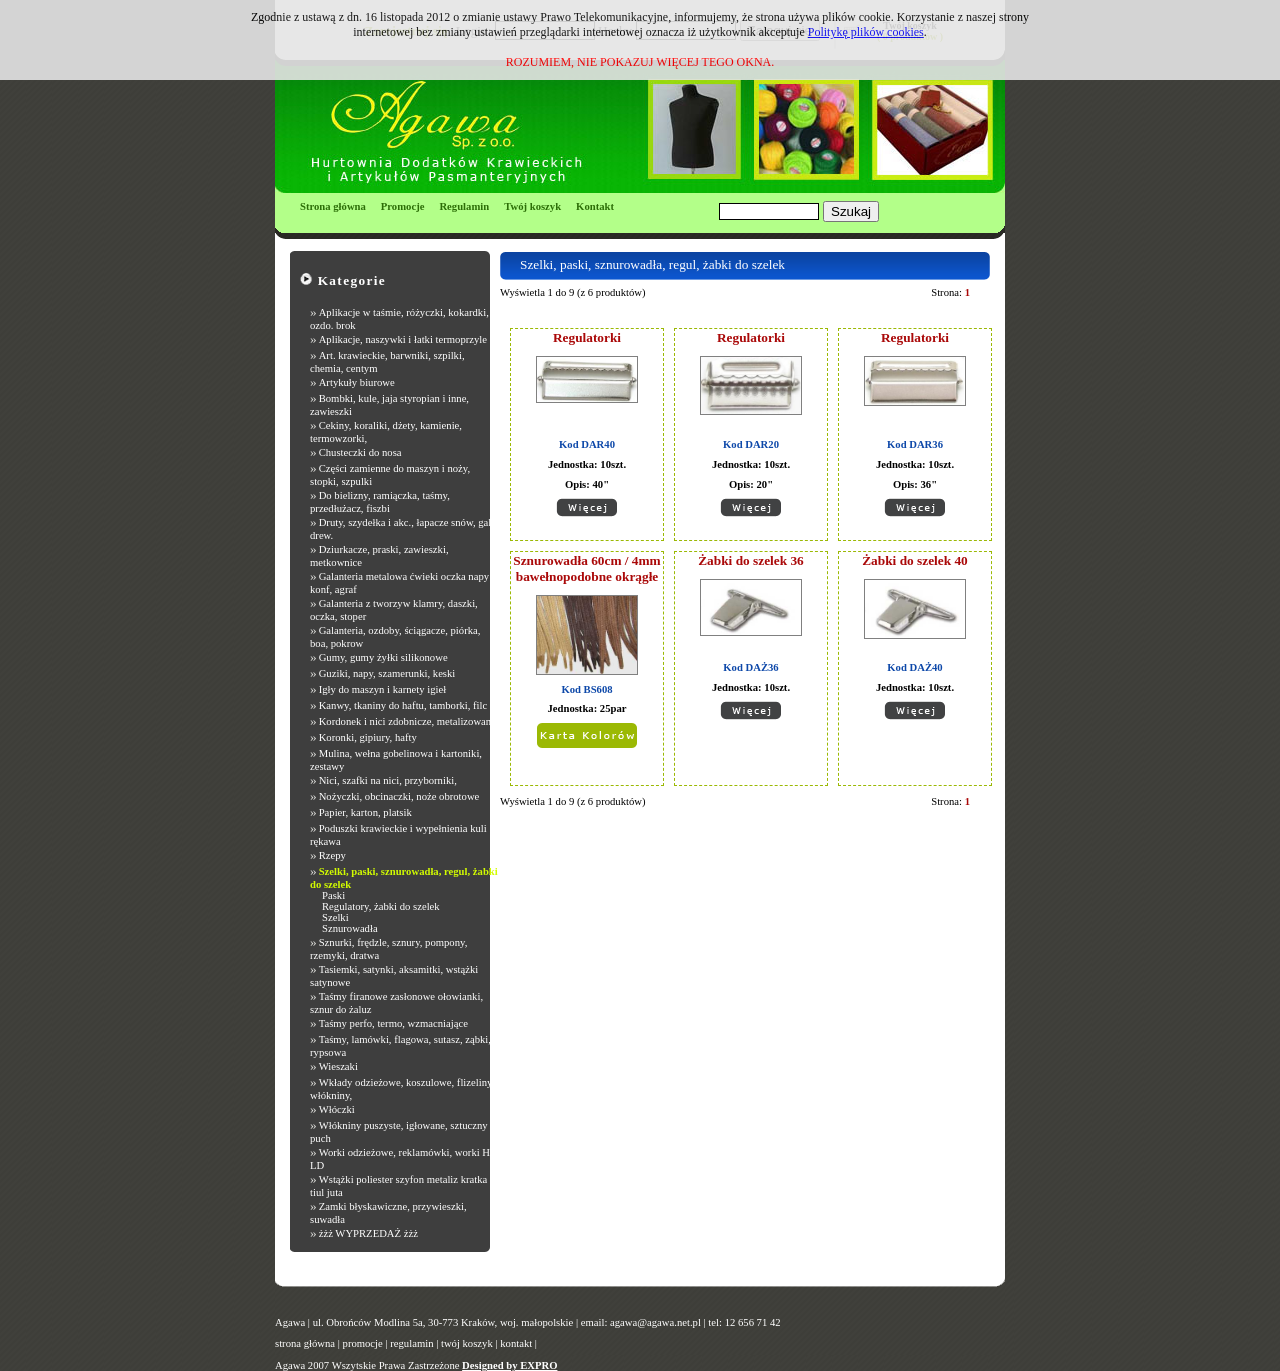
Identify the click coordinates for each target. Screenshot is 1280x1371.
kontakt (516, 1343)
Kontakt (595, 206)
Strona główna (333, 206)
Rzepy (332, 855)
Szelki (335, 917)
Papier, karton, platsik (365, 812)
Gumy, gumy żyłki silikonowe (383, 657)
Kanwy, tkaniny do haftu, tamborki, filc (403, 705)
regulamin (411, 1343)
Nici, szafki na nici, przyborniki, (388, 780)
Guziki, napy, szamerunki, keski (387, 673)
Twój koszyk (532, 206)
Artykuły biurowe (357, 382)
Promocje (403, 206)
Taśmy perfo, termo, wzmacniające (393, 1023)
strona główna (305, 1343)
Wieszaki (338, 1066)
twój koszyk (467, 1343)
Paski (333, 895)
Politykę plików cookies (866, 32)
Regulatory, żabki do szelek (381, 906)
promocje (363, 1343)
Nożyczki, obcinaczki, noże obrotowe (399, 796)
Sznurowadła (350, 928)
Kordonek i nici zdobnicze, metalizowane (407, 721)
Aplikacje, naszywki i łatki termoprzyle (403, 339)
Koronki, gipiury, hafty (368, 737)
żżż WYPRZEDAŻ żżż (368, 1233)
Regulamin (464, 206)
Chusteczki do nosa (360, 452)
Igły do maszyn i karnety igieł (383, 689)
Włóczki (337, 1109)
